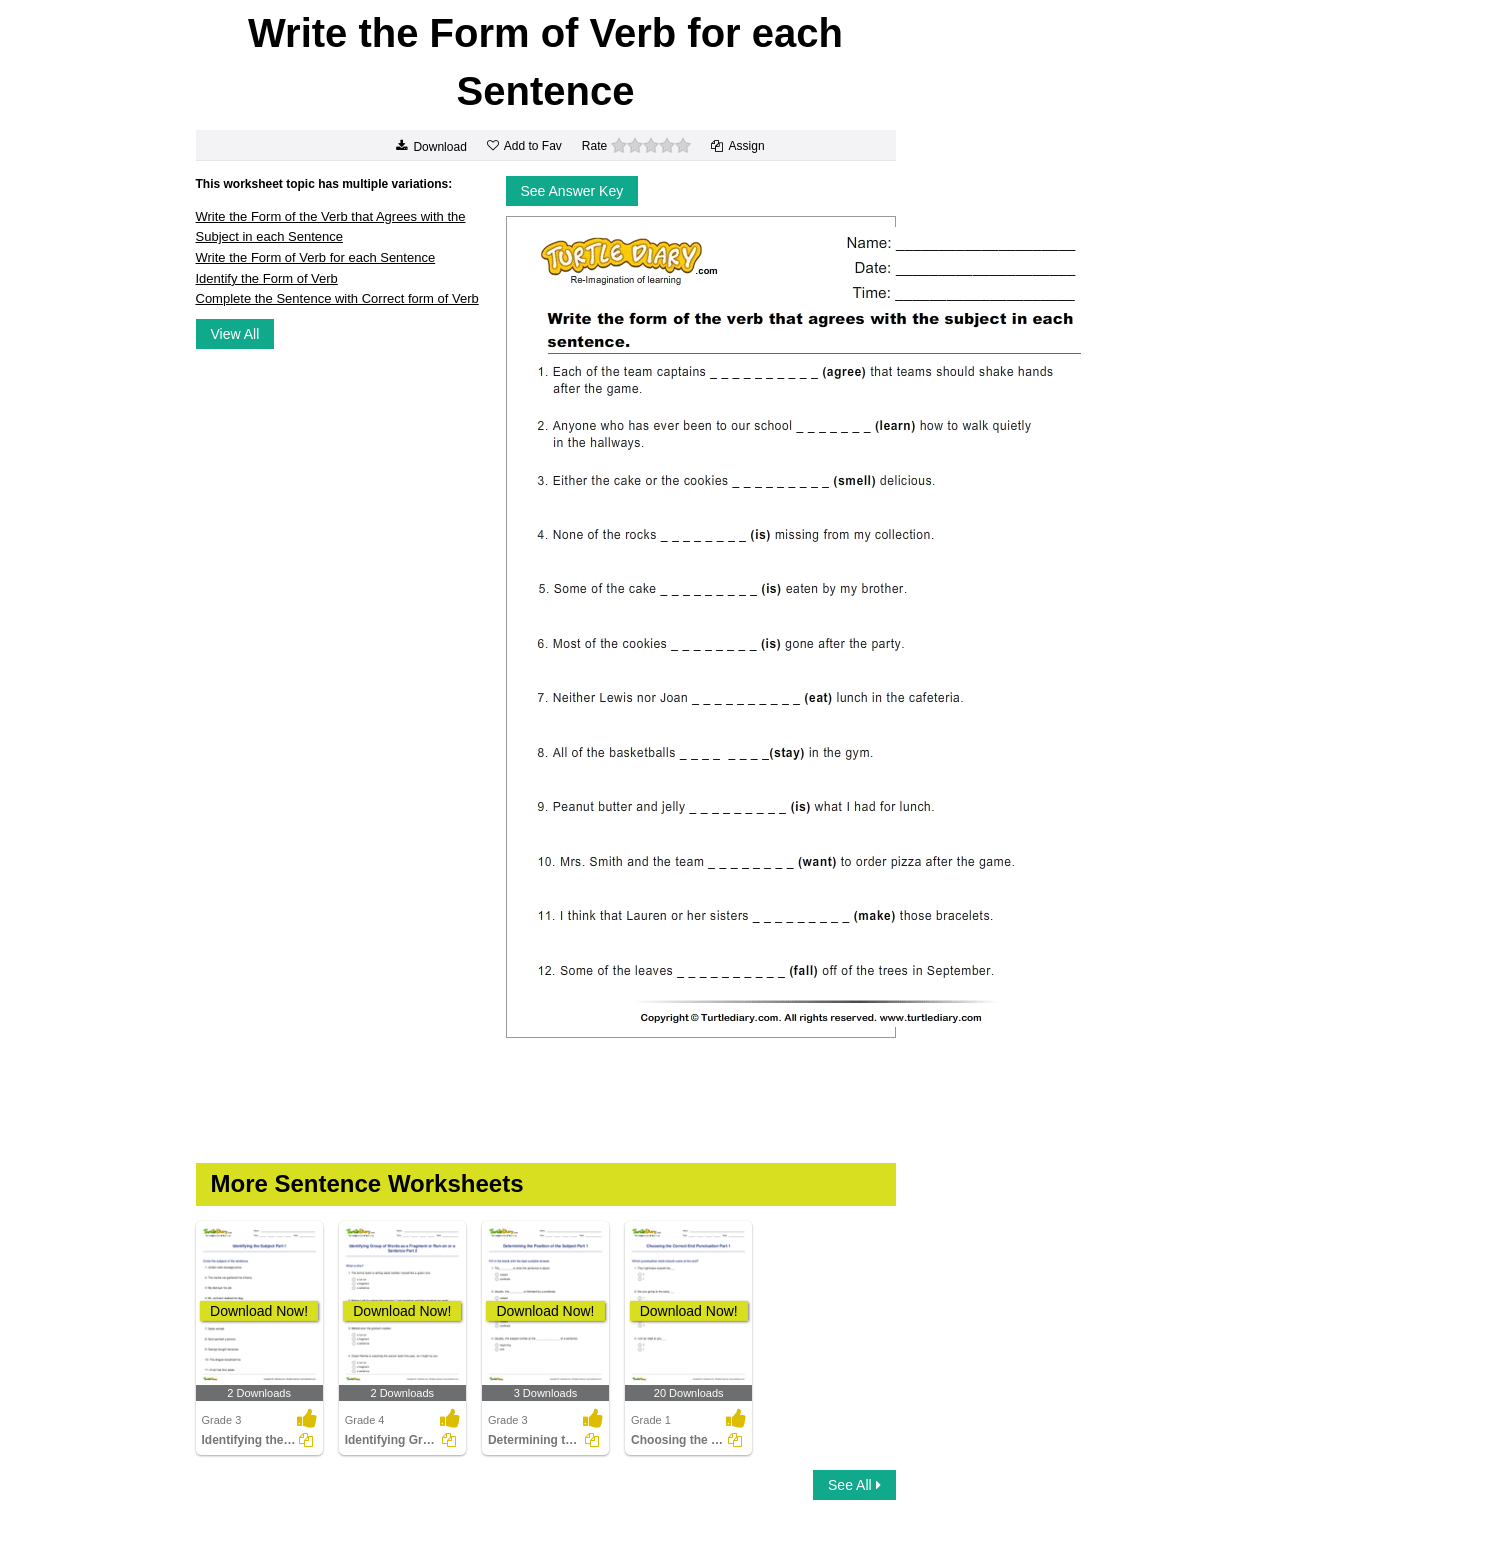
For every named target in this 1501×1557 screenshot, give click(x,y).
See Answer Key (572, 191)
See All (854, 1485)
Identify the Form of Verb (267, 278)
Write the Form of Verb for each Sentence (316, 257)
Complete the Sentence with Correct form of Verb (337, 298)
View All (235, 334)
